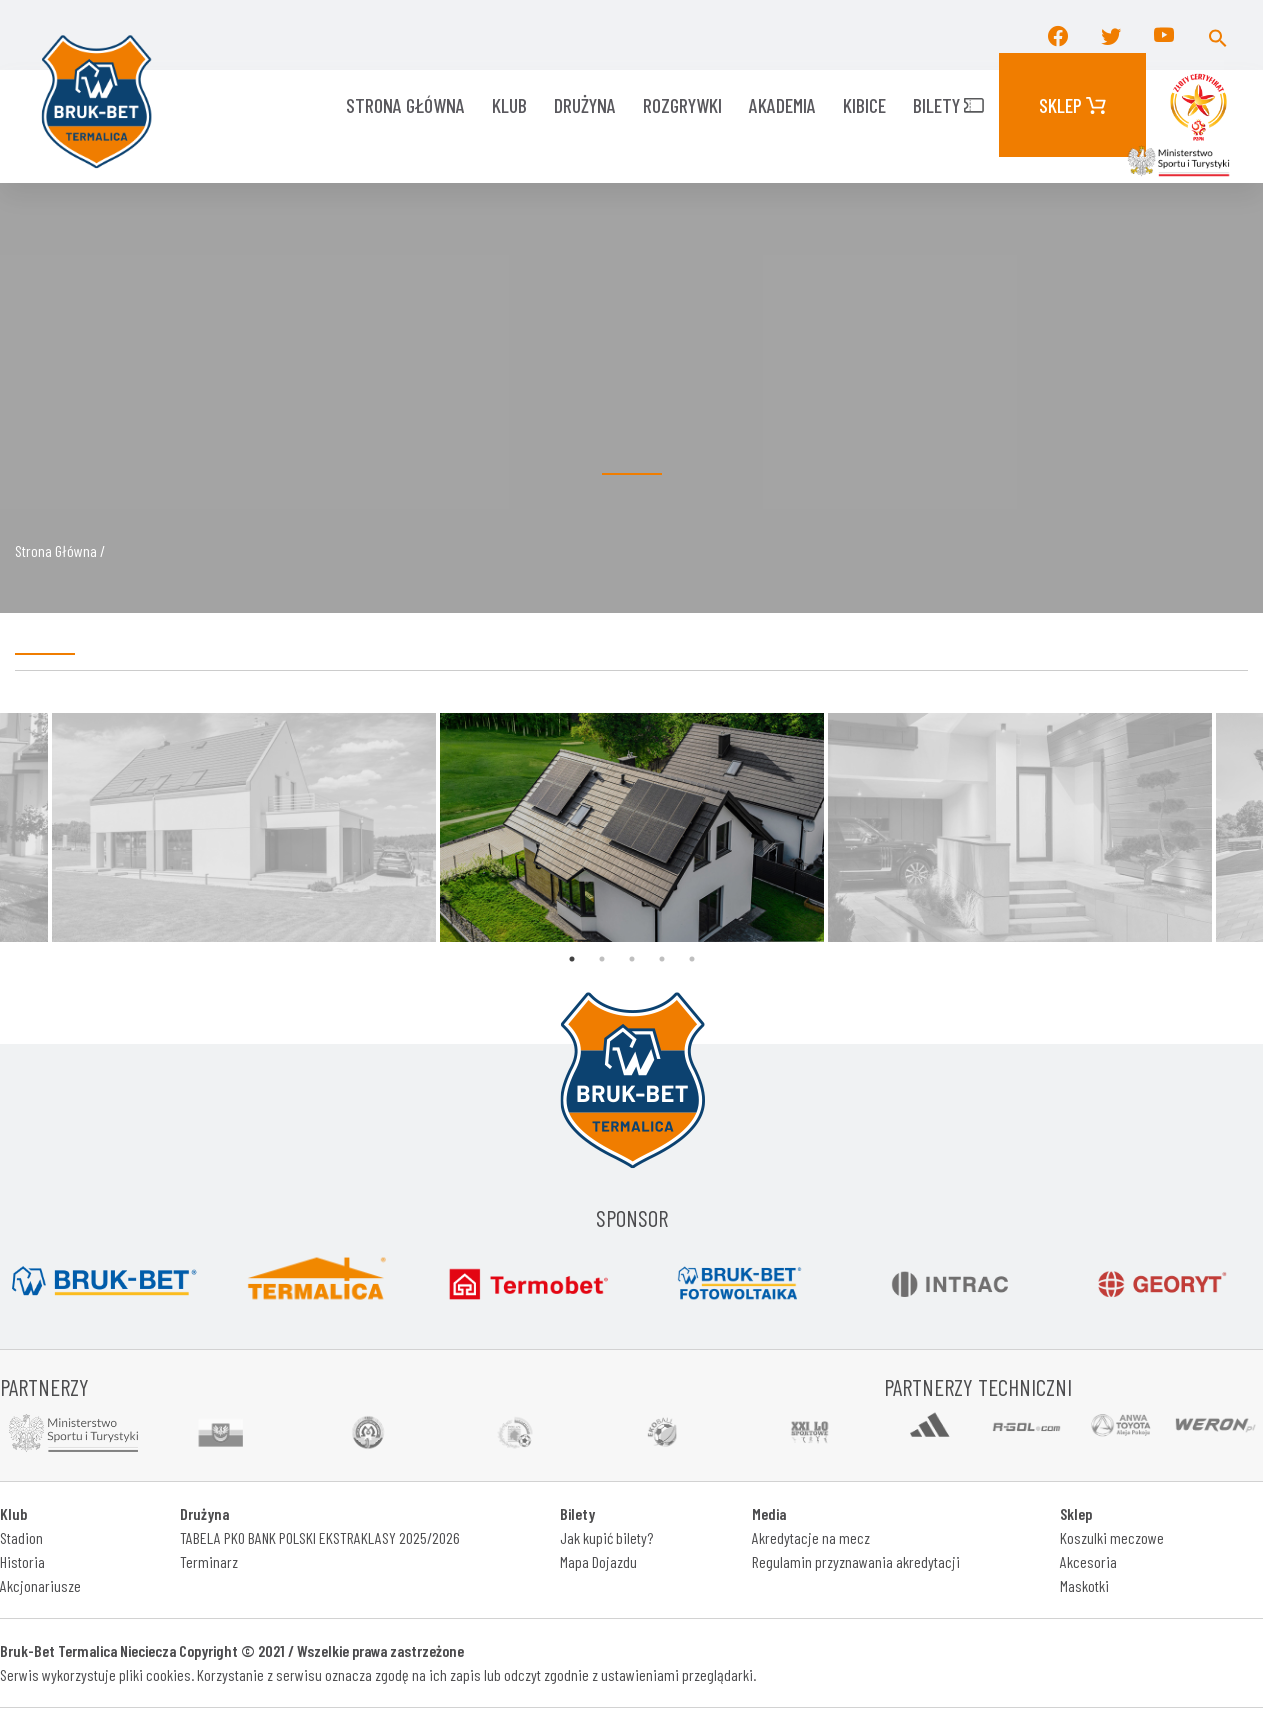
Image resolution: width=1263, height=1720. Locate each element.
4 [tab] (662, 959)
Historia (22, 1561)
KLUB (509, 105)
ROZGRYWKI (682, 105)
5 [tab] (692, 959)
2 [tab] (602, 959)
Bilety (948, 105)
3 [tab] (632, 959)
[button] (1218, 35)
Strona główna (405, 105)
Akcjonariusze (40, 1585)
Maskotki (1084, 1585)
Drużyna (585, 105)
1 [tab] (572, 959)
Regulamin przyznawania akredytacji (856, 1561)
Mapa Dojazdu (598, 1561)
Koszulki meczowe (1112, 1537)
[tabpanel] (632, 827)
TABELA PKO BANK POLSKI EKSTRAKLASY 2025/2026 (320, 1537)
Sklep (1072, 105)
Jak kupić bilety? (606, 1537)
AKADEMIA (782, 105)
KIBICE (864, 105)
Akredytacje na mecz (811, 1537)
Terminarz (209, 1561)
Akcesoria (1088, 1561)
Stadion (21, 1537)
